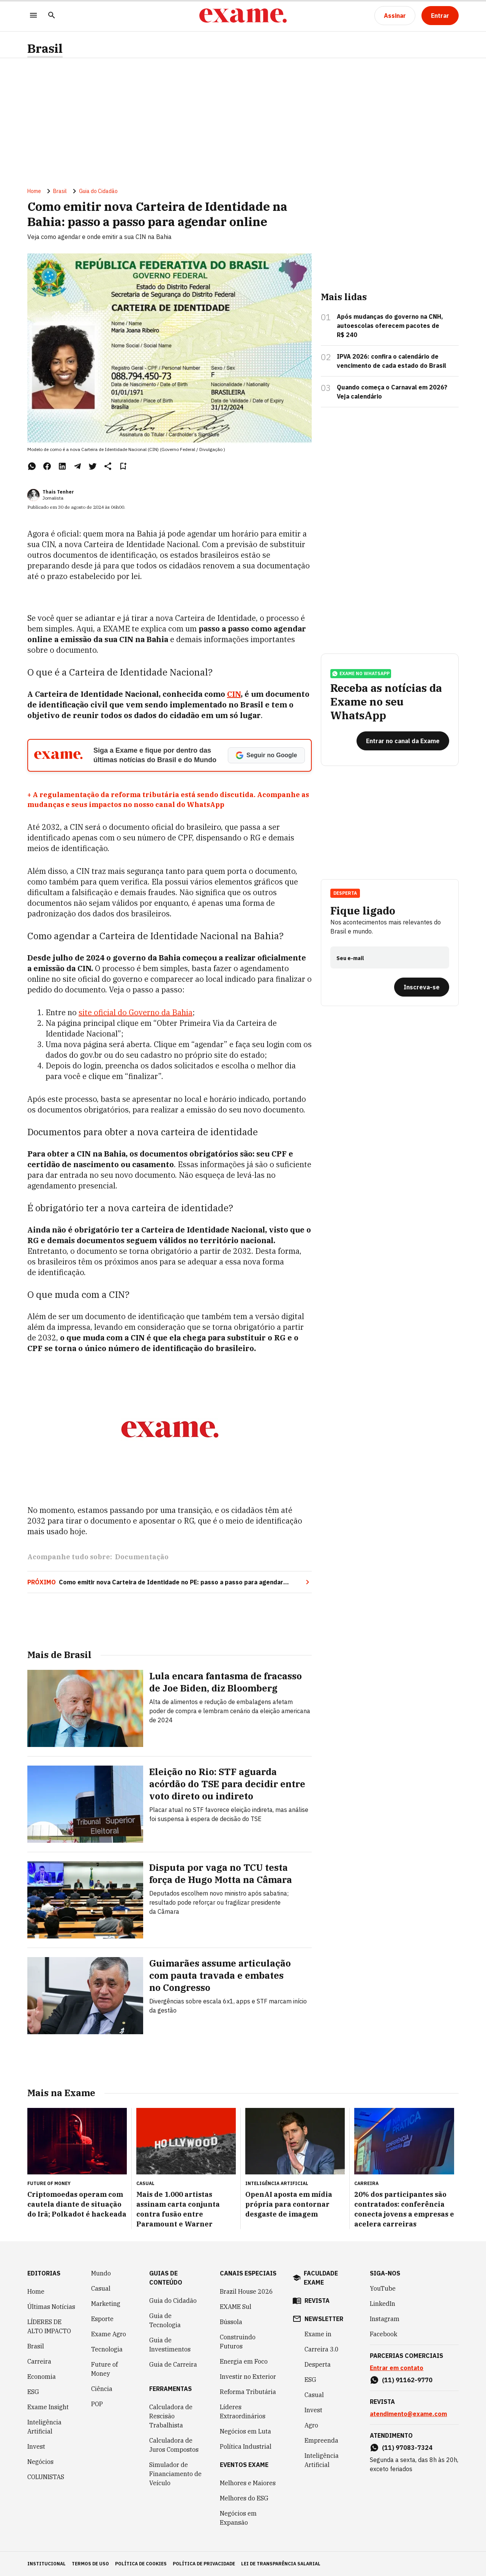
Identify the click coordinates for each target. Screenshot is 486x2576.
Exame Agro (108, 2334)
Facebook (383, 2334)
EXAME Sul (235, 2306)
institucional (46, 2564)
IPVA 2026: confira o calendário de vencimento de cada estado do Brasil (391, 361)
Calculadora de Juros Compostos (174, 2445)
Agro (311, 2425)
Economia (41, 2376)
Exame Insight (48, 2407)
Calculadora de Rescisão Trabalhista (171, 2416)
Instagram (384, 2319)
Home (34, 191)
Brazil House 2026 (246, 2291)
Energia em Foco (244, 2361)
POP (97, 2404)
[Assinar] (394, 15)
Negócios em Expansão (238, 2518)
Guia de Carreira (173, 2364)
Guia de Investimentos (170, 2344)
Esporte (102, 2319)
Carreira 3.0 (322, 2349)
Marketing (105, 2303)
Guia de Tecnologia (165, 2320)
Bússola (231, 2322)
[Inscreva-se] (421, 987)
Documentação (142, 1556)
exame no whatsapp (361, 674)
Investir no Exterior (248, 2376)
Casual (100, 2288)
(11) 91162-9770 (407, 2380)
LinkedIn (382, 2303)
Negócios (40, 2461)
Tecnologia (107, 2349)
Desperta (345, 893)
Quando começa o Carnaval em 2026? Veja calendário (392, 391)
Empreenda (321, 2440)
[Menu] (33, 15)
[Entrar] (440, 15)
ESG (33, 2392)
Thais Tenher (58, 492)
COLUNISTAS (45, 2477)
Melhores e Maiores (248, 2483)
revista (317, 2300)
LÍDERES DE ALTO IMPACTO (49, 2326)
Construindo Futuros (238, 2341)
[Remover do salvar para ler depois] (123, 466)
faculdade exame (321, 2277)
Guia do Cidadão (98, 191)
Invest (36, 2446)
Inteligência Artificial (44, 2426)
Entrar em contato (396, 2368)
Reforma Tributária (248, 2392)
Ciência (101, 2388)
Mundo (101, 2273)
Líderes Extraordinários (242, 2411)
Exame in (318, 2334)
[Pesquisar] (52, 15)
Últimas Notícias (51, 2306)
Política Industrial (245, 2446)
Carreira (39, 2361)
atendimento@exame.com (408, 2414)
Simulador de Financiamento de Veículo (175, 2474)
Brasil (45, 48)
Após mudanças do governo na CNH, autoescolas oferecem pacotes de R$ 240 (390, 326)
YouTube (383, 2288)
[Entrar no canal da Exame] (403, 740)
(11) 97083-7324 (407, 2447)
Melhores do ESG (244, 2498)
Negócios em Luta (245, 2431)
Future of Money (104, 2369)
